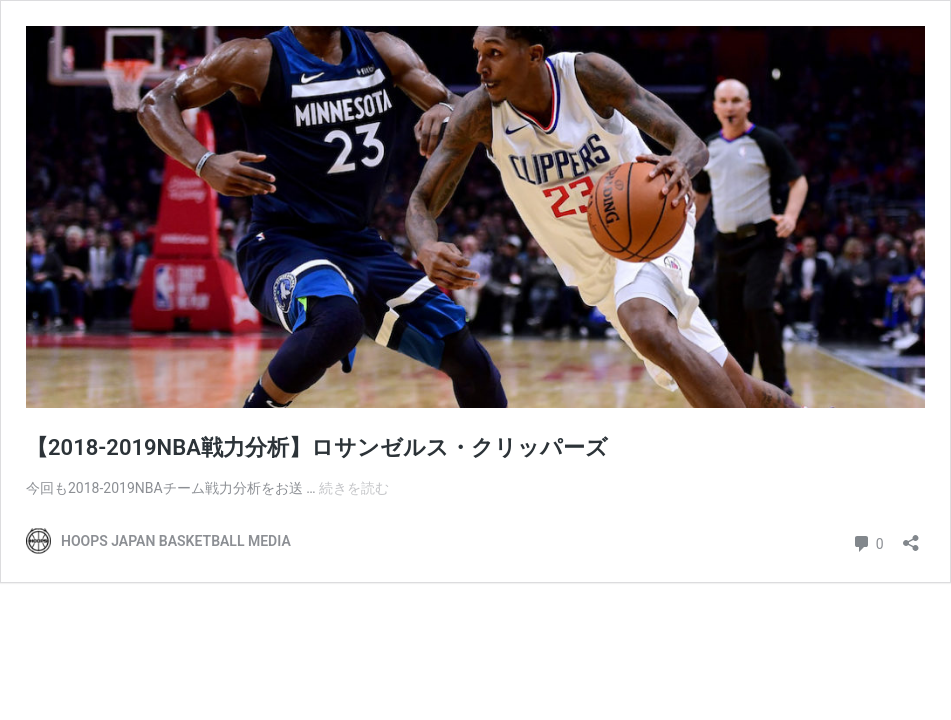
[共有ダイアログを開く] (911, 536)
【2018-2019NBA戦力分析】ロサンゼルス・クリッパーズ (317, 447)
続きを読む (354, 488)
